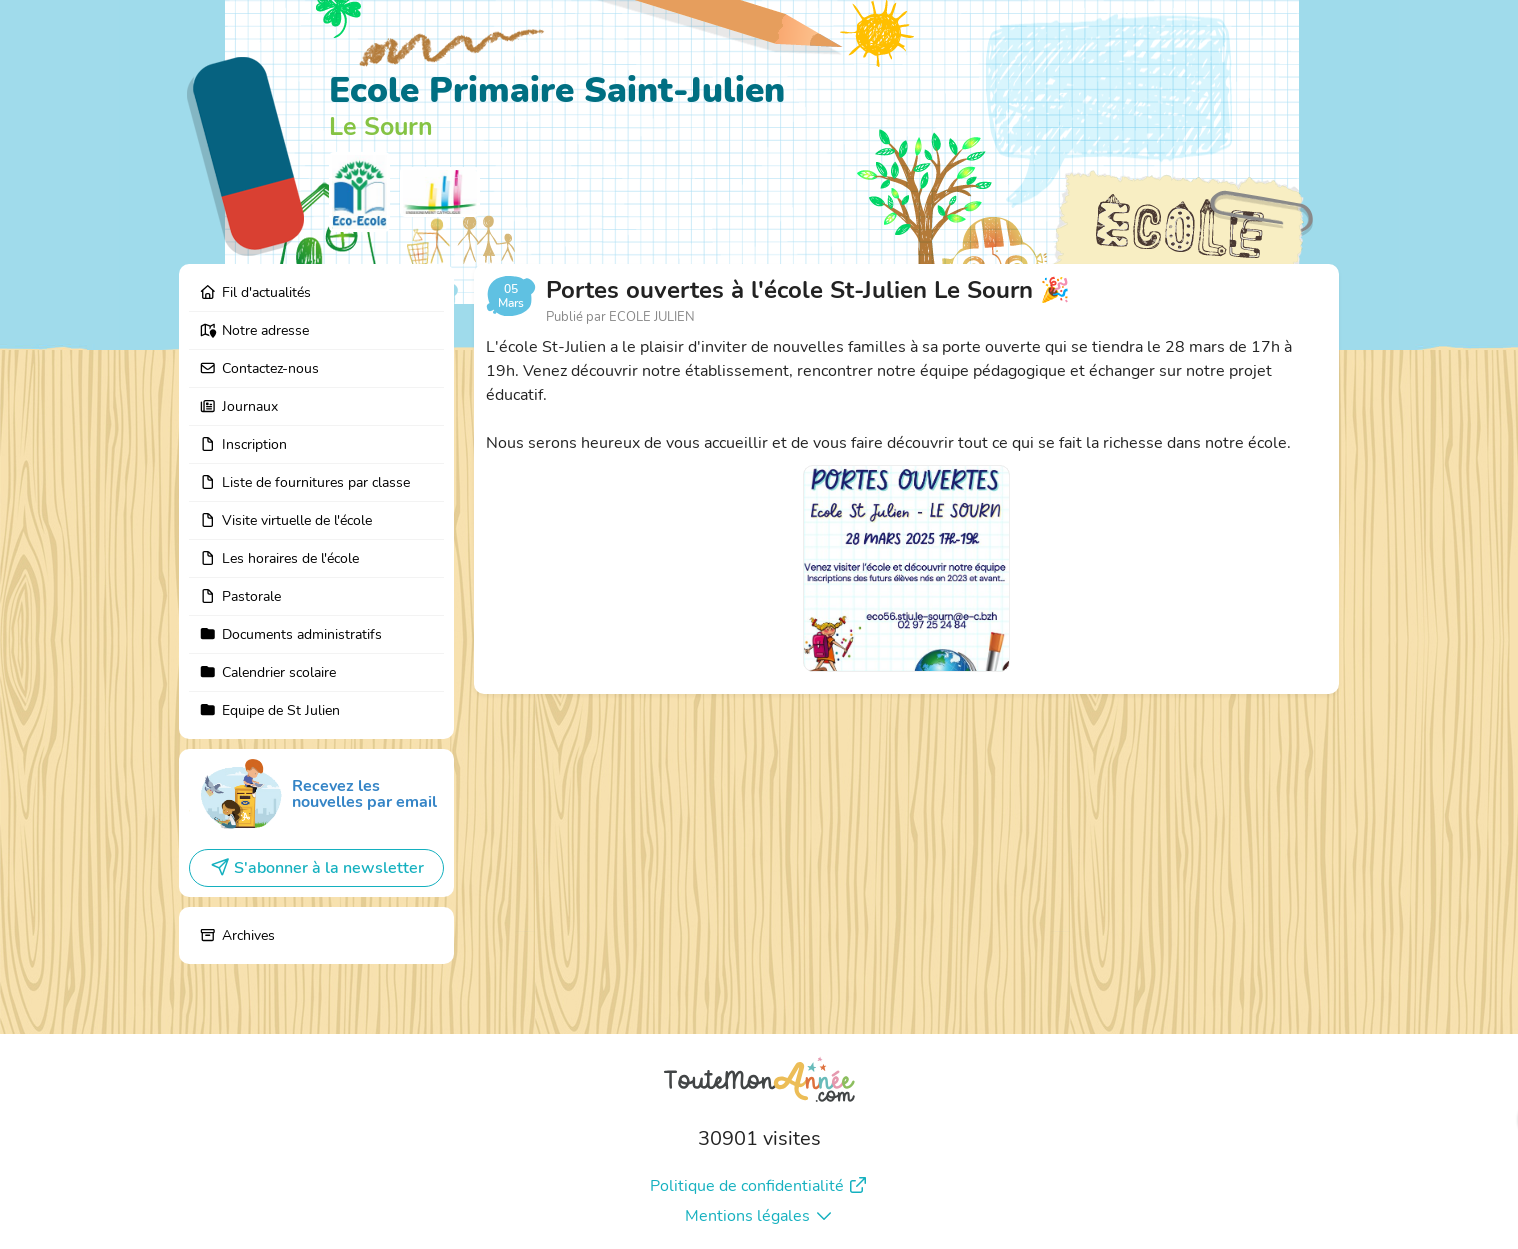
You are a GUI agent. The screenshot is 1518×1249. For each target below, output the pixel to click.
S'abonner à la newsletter (317, 868)
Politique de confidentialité (759, 1186)
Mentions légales (759, 1216)
